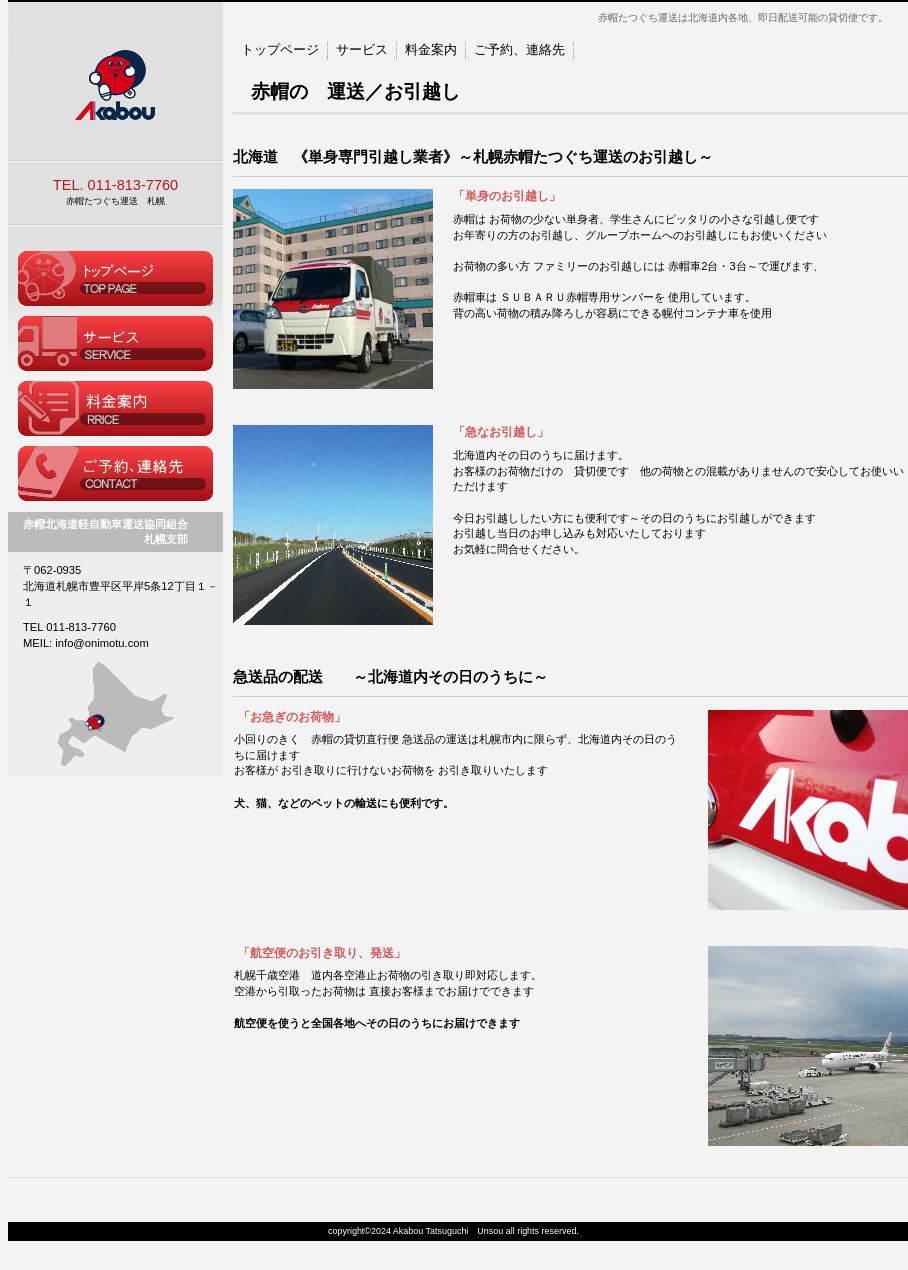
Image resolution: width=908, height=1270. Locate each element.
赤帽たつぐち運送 (115, 81)
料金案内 (115, 408)
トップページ (115, 278)
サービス (362, 49)
